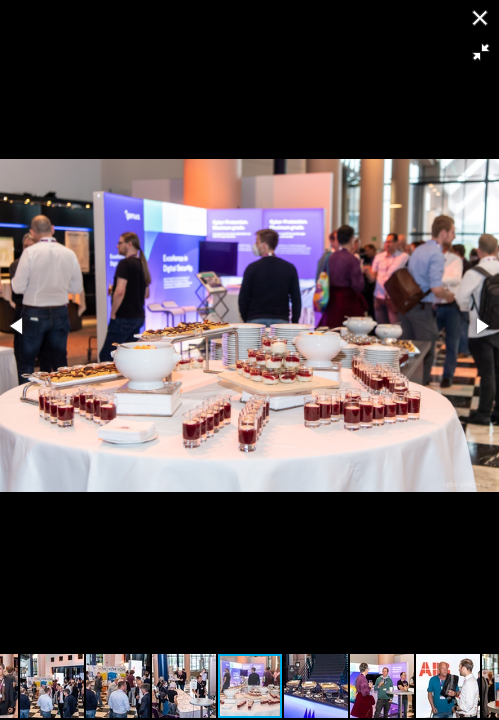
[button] (481, 52)
